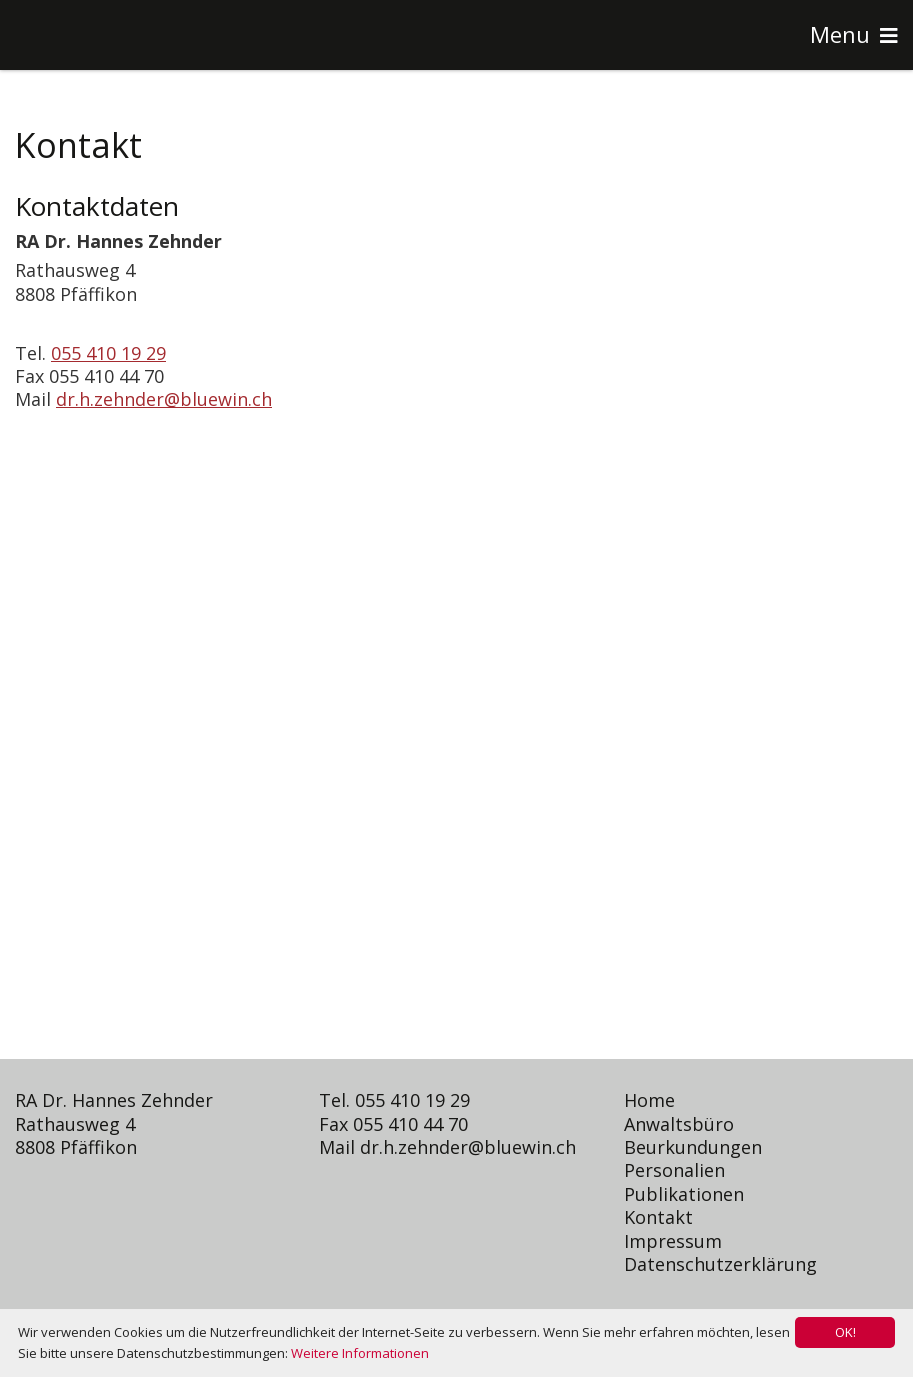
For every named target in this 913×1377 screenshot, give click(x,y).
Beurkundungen (693, 1147)
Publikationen (684, 1194)
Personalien (674, 1170)
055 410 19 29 (108, 353)
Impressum (673, 1241)
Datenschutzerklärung (720, 1264)
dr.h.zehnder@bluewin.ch (164, 399)
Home (649, 1100)
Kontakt (658, 1217)
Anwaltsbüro (679, 1124)
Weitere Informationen (360, 1353)
